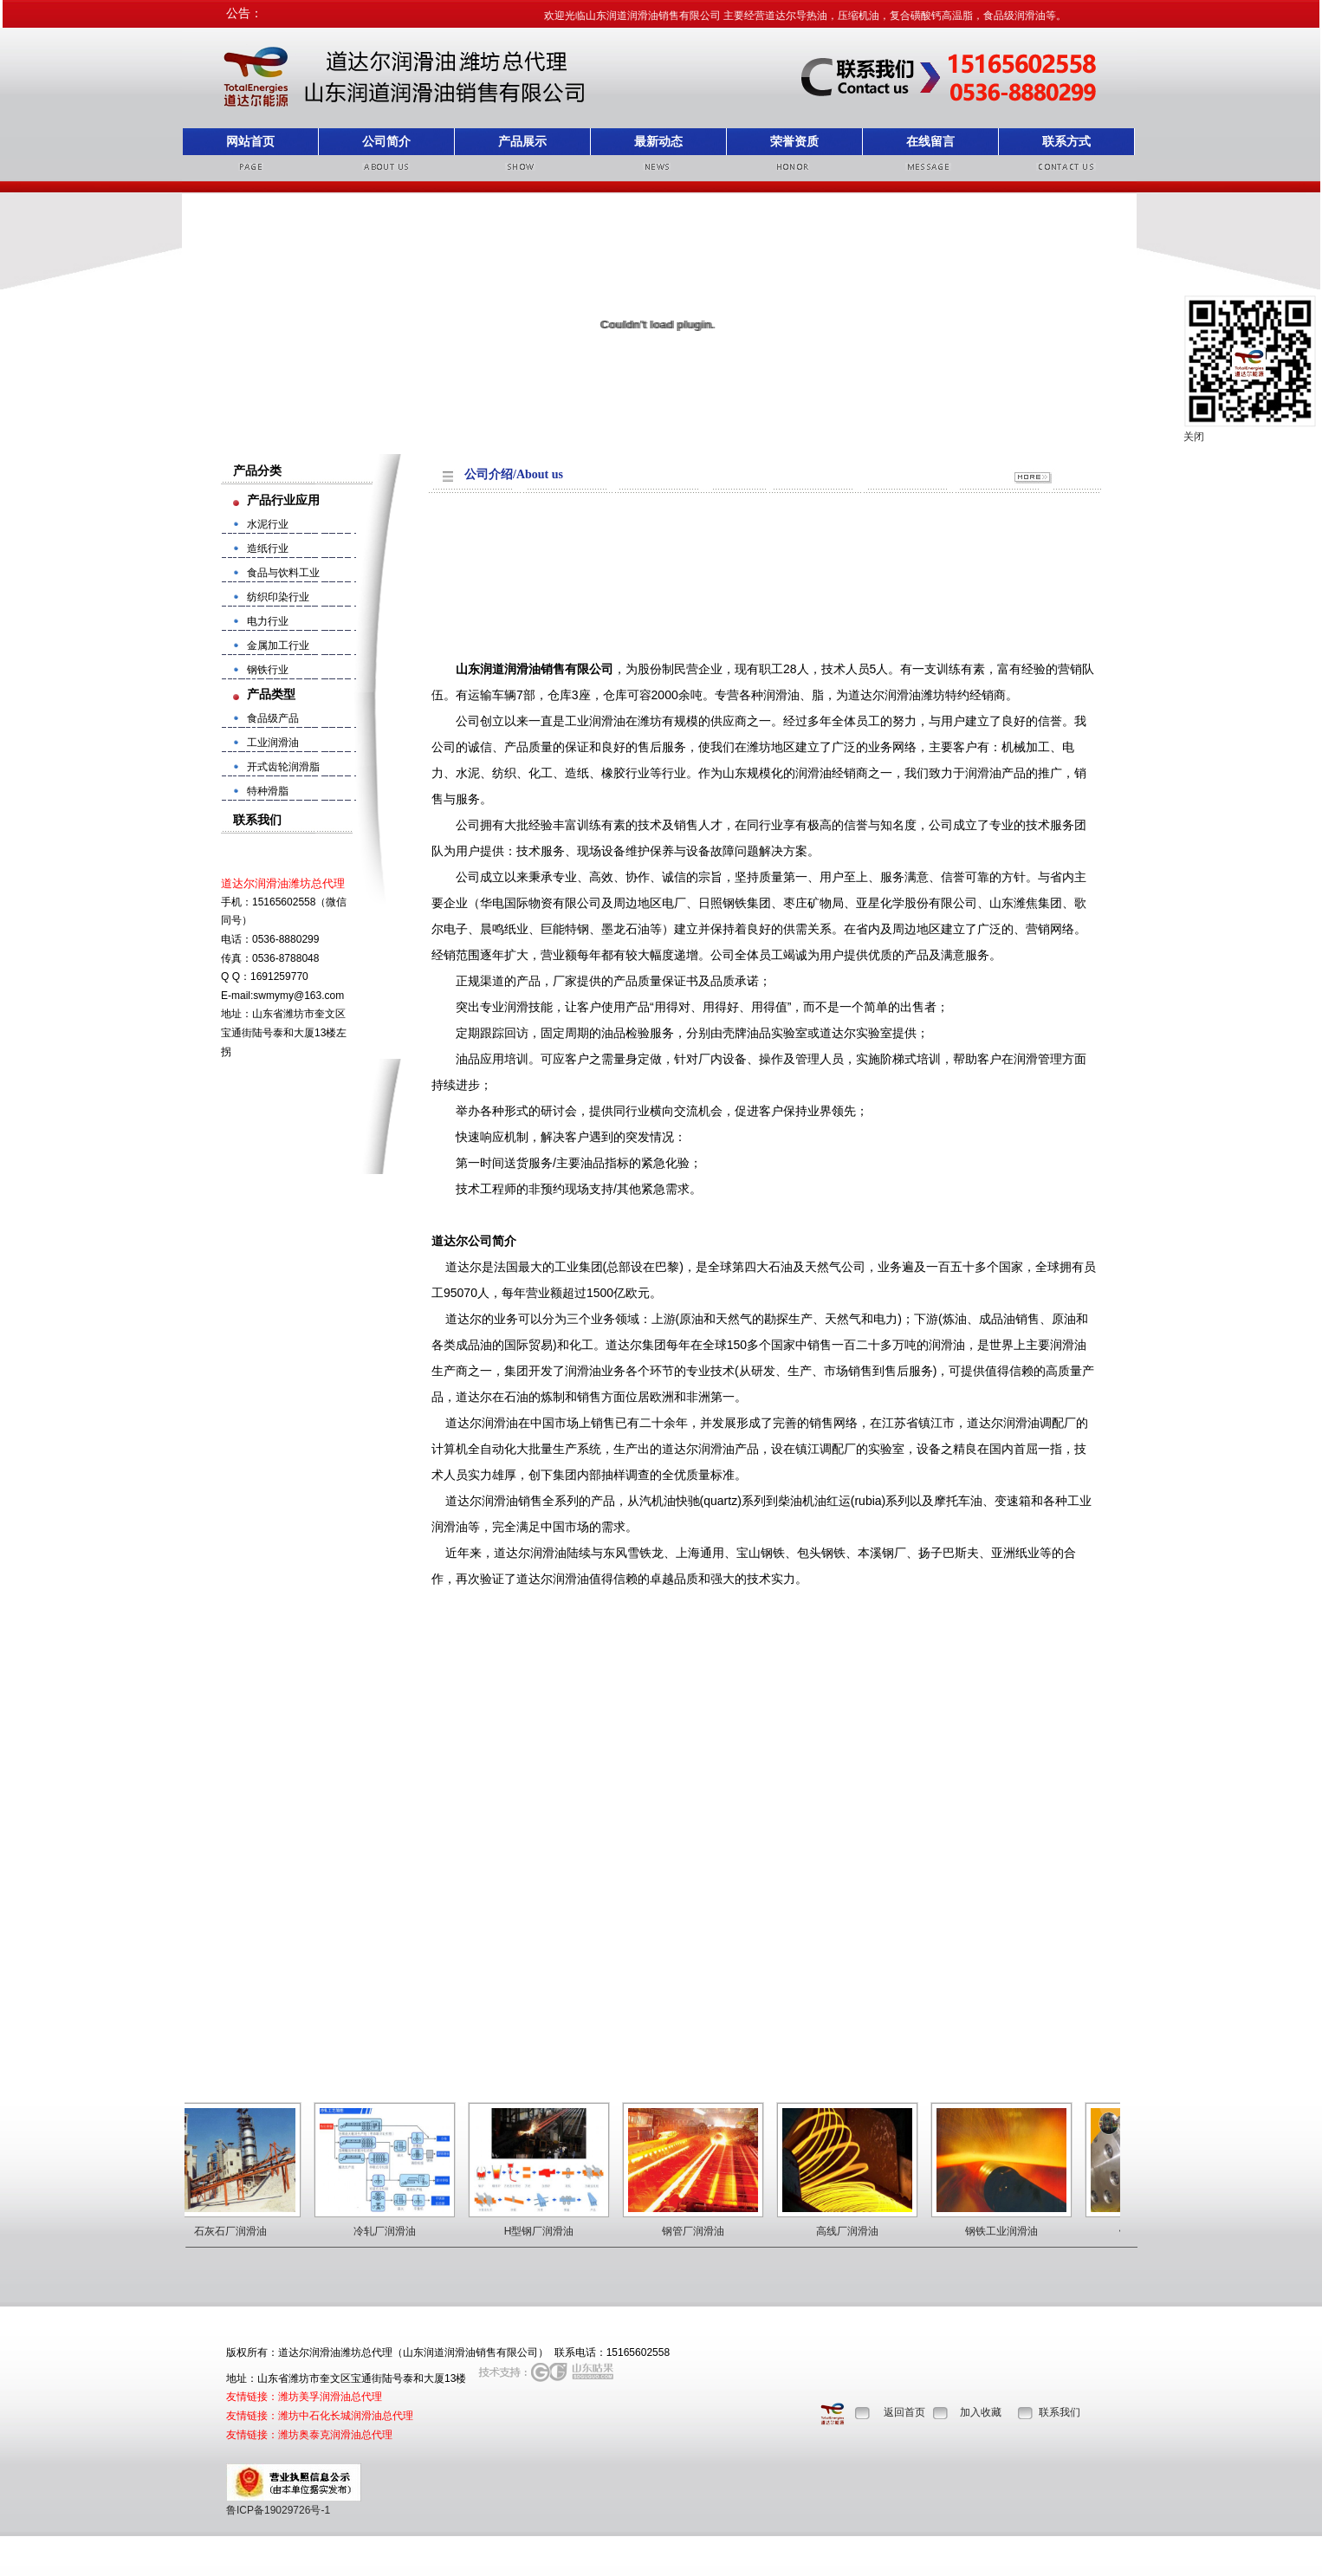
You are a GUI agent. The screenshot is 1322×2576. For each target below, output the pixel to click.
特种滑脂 (267, 791)
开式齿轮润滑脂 (283, 767)
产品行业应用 (283, 500)
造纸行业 (267, 548)
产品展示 (522, 141)
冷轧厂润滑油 (393, 2231)
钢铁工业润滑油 (1010, 2231)
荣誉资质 (794, 141)
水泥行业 (267, 524)
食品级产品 (273, 718)
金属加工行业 (278, 645)
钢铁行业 (267, 670)
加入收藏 (980, 2412)
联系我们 (1059, 2412)
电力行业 (267, 621)
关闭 (1193, 437)
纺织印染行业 (278, 597)
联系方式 (1066, 141)
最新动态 (658, 141)
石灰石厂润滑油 (239, 2231)
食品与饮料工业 (283, 573)
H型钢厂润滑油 (548, 2231)
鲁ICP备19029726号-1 (278, 2510)
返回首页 (904, 2412)
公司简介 (386, 141)
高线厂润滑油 (856, 2231)
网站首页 (250, 141)
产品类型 (271, 694)
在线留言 (930, 141)
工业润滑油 (273, 742)
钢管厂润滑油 (702, 2231)
